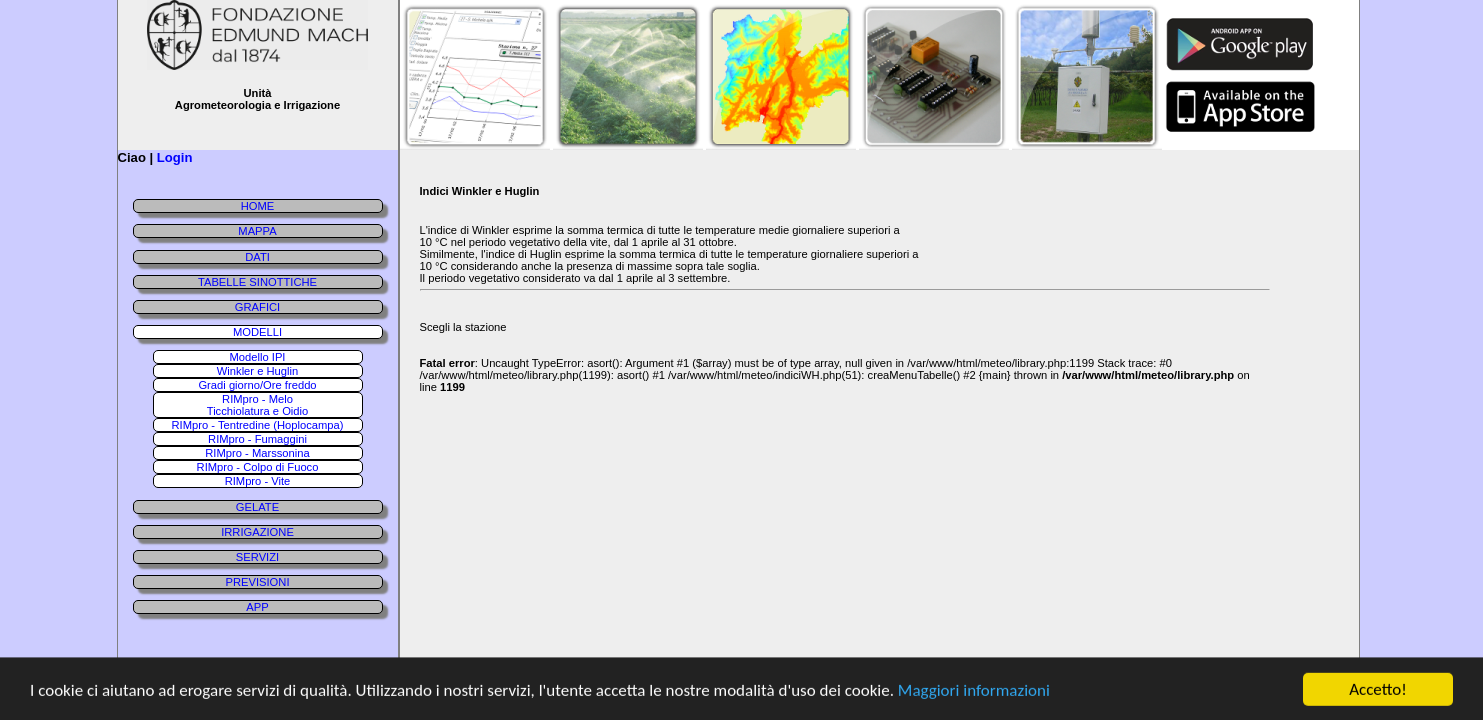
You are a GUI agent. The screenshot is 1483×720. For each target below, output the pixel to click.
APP (257, 607)
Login (175, 157)
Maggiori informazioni (974, 692)
